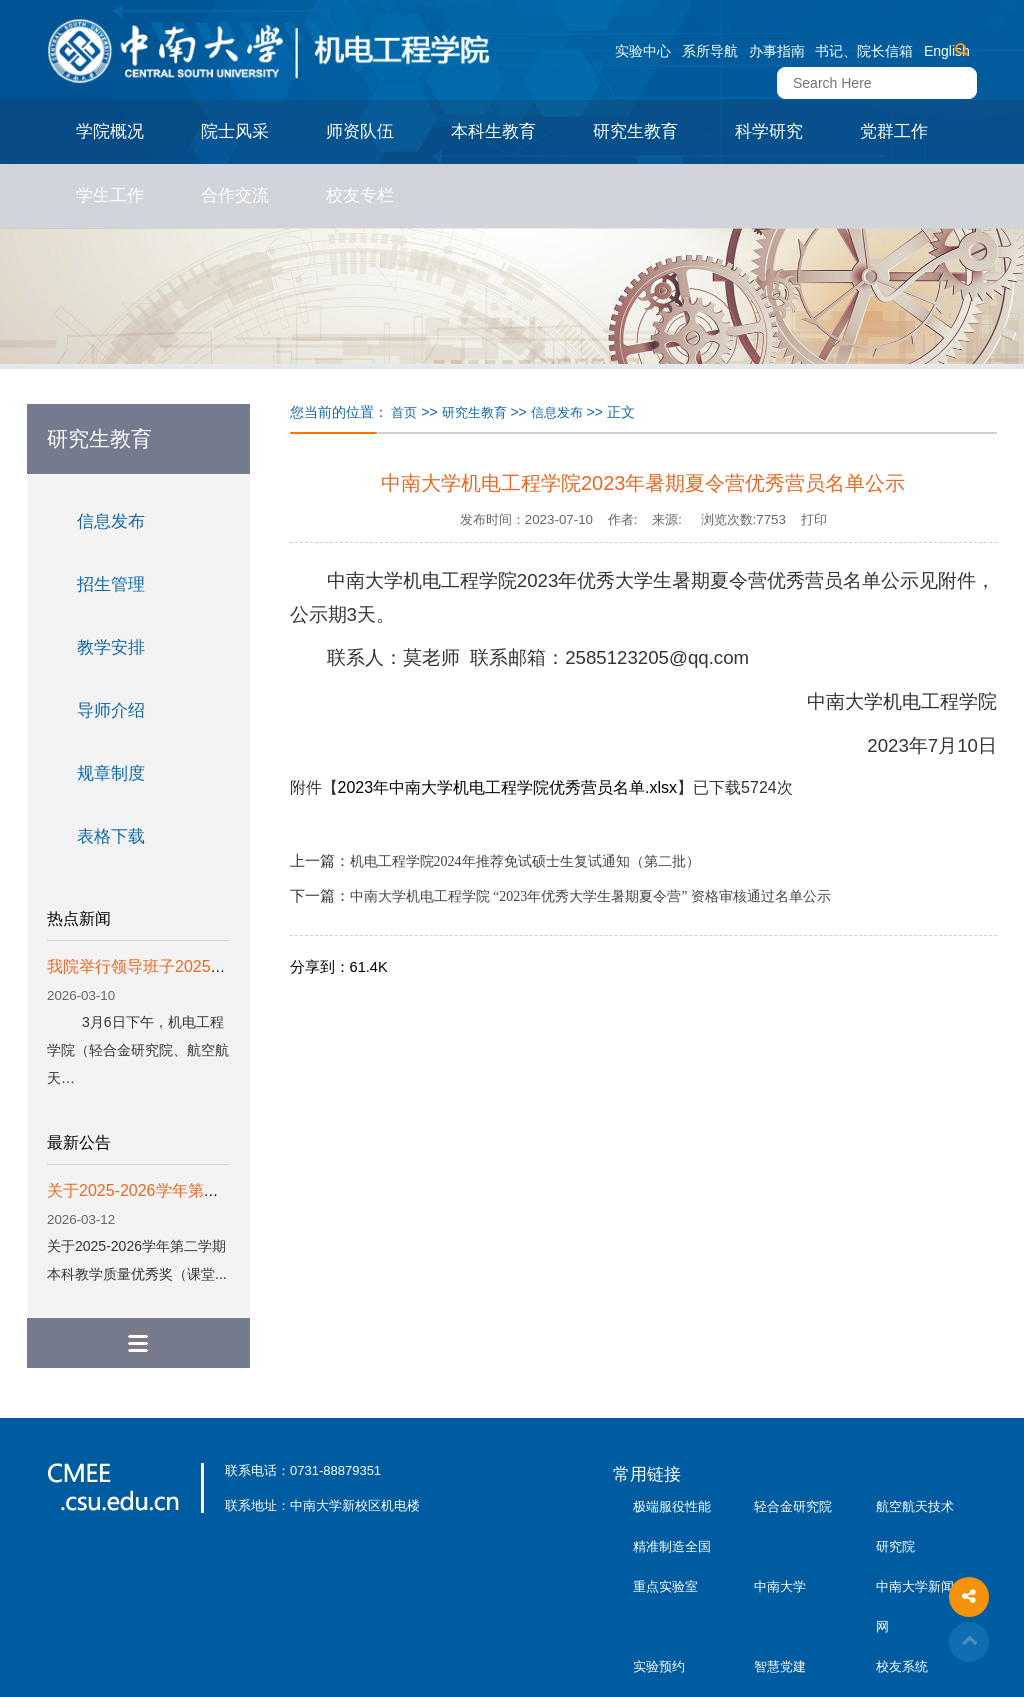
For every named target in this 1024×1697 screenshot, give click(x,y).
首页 (404, 412)
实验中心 (643, 51)
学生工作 (110, 195)
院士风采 (235, 131)
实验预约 (659, 1666)
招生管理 (111, 584)
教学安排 (111, 647)
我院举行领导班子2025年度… (153, 966)
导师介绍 (111, 710)
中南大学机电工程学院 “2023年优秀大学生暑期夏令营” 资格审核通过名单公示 (590, 896)
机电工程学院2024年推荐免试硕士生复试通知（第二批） (525, 861)
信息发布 (111, 521)
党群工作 (894, 131)
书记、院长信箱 (864, 51)
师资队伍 (360, 131)
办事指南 (777, 51)
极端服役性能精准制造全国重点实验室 (672, 1546)
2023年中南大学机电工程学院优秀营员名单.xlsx (508, 787)
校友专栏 (360, 195)
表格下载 (111, 836)
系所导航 (710, 51)
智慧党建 (780, 1666)
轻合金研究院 (793, 1506)
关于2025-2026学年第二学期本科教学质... (196, 1190)
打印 (814, 519)
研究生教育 (635, 131)
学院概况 (110, 131)
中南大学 (780, 1586)
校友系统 (902, 1666)
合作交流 (235, 195)
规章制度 (111, 773)
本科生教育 (493, 131)
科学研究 (769, 131)
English (947, 51)
